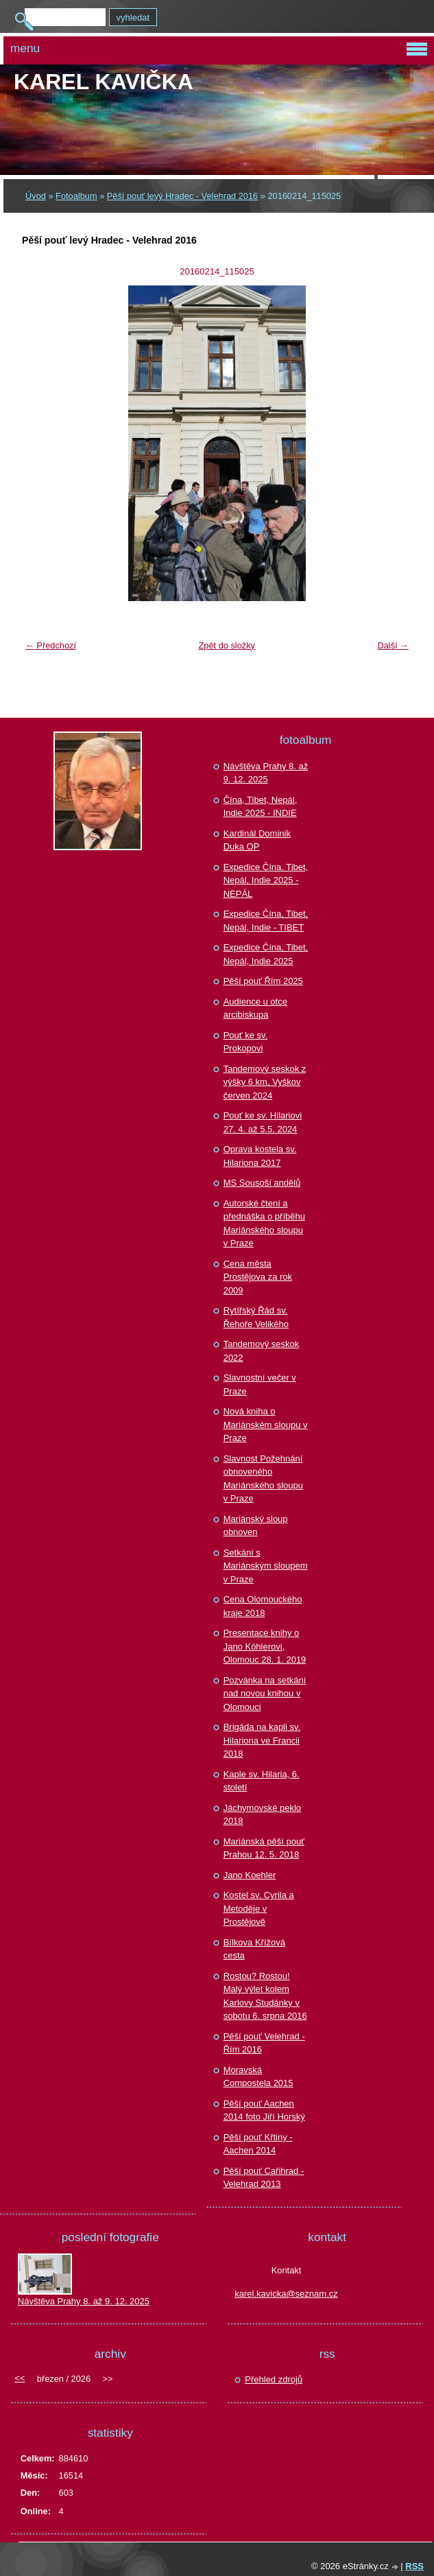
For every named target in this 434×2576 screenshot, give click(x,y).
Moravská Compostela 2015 (258, 2077)
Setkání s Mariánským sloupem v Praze (266, 1565)
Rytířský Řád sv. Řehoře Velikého (256, 1317)
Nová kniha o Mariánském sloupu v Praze (266, 1424)
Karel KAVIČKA (103, 81)
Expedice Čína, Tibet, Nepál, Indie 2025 (266, 954)
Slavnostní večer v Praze (260, 1384)
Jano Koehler (250, 1875)
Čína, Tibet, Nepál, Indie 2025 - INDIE (261, 807)
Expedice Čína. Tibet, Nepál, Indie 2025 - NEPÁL (266, 880)
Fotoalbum (76, 196)
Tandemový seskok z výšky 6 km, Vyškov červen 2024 (265, 1082)
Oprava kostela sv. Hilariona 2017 (260, 1156)
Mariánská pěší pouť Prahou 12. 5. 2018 (264, 1848)
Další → (393, 645)
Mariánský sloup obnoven (256, 1526)
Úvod (35, 196)
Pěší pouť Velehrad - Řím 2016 (264, 2043)
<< (19, 2378)
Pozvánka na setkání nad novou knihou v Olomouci (265, 1693)
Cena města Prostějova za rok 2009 (258, 1277)
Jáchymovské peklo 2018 (262, 1815)
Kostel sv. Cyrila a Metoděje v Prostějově (259, 1908)
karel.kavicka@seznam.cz (285, 2293)
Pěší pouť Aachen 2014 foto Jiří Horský (264, 2110)
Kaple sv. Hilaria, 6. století (262, 1781)
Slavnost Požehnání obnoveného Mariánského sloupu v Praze (263, 1478)
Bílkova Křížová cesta (254, 1949)
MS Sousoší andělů (262, 1183)
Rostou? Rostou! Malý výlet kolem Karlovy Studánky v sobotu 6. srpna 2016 (265, 1996)
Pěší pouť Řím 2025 (263, 981)
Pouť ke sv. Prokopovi (246, 1042)
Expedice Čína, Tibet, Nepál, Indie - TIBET (266, 921)
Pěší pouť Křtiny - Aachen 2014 (258, 2144)
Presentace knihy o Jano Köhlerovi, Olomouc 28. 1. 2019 (265, 1646)
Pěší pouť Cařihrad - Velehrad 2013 (264, 2178)
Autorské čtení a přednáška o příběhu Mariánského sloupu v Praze (264, 1223)
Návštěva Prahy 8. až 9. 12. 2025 (266, 773)
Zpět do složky (226, 645)
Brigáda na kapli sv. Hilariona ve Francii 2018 (262, 1740)
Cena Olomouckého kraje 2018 (263, 1606)
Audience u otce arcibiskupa (255, 1008)
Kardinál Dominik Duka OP (257, 840)
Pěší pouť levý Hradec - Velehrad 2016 (182, 196)
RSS (414, 2566)
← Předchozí (50, 645)
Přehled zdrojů (273, 2379)
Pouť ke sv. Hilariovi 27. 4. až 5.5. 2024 (263, 1122)
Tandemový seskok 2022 (262, 1351)
